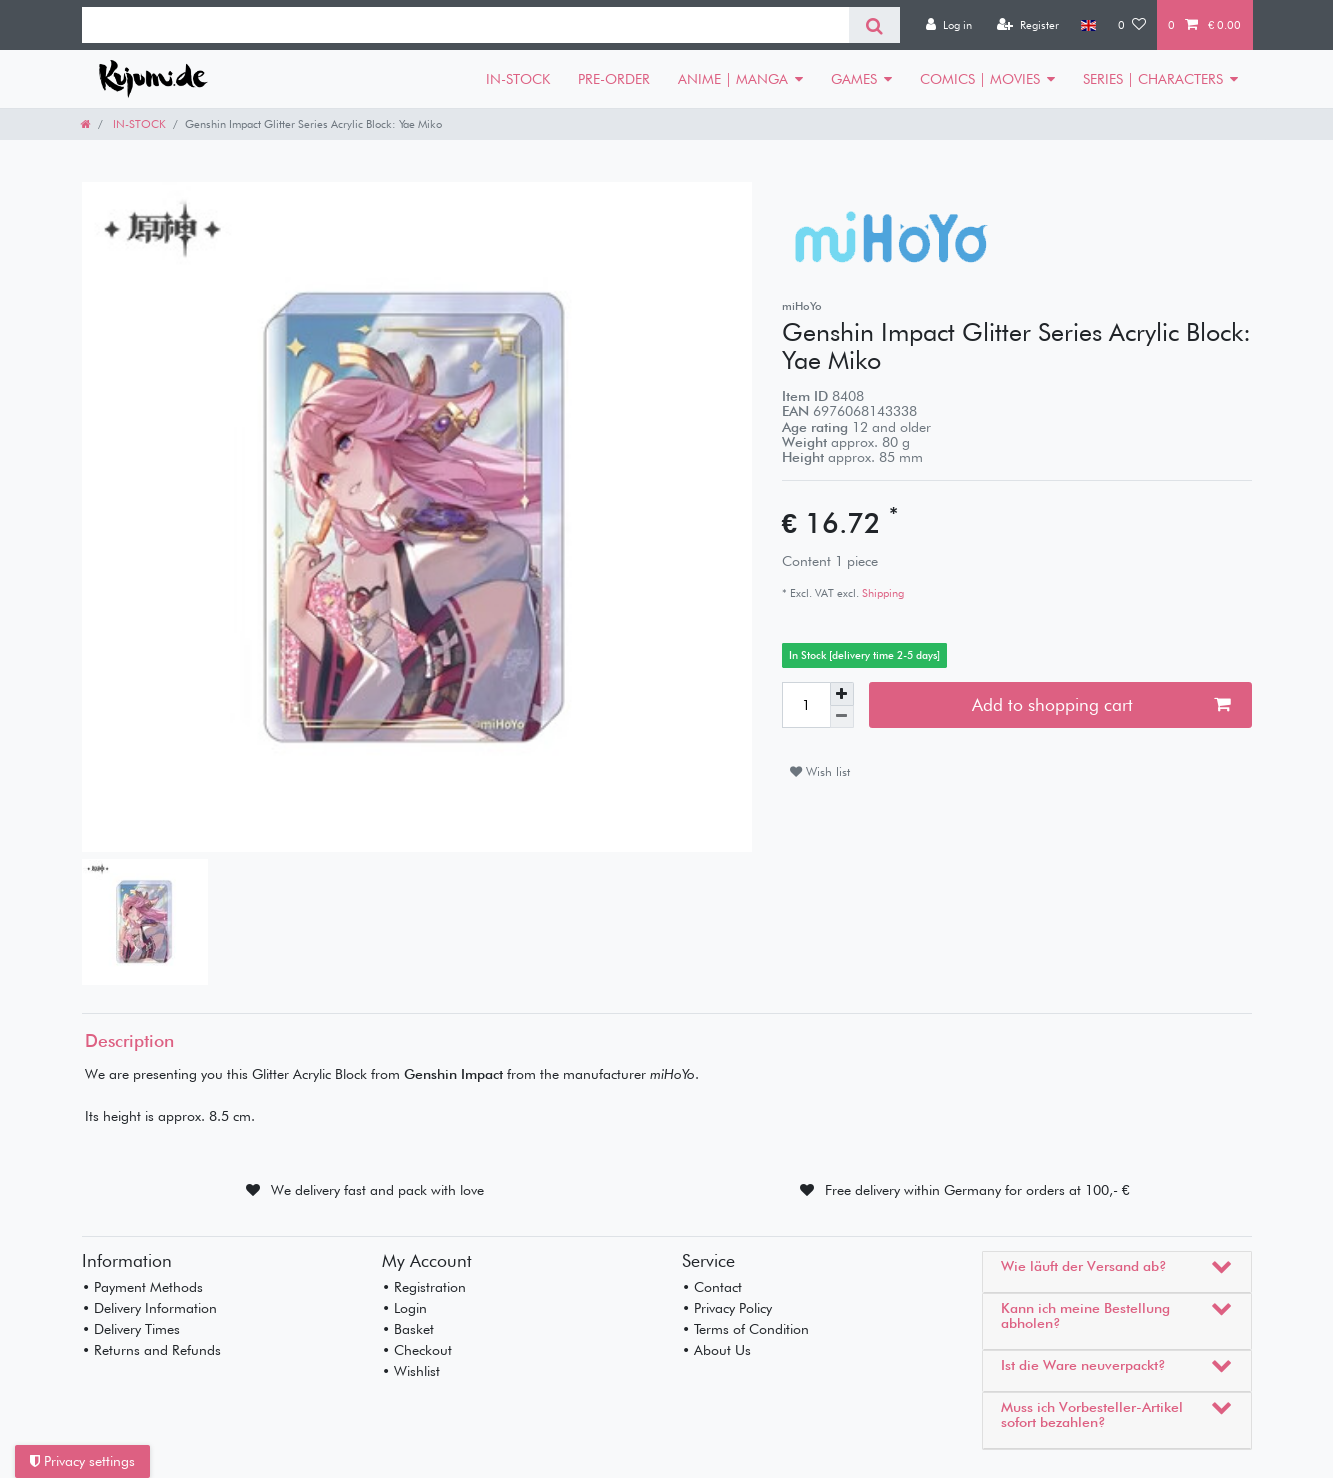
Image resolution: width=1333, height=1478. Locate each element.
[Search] (874, 25)
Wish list (820, 771)
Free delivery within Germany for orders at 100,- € (977, 1190)
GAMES (854, 79)
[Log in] (949, 25)
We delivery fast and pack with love (377, 1190)
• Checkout (417, 1350)
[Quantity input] (806, 705)
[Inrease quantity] (842, 694)
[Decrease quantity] (842, 717)
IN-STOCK (518, 79)
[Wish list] (1132, 25)
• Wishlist (411, 1371)
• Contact (712, 1287)
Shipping (881, 593)
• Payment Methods (142, 1287)
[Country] (1088, 25)
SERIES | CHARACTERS (1153, 79)
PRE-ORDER (614, 79)
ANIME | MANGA (733, 79)
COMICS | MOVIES (980, 79)
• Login (404, 1308)
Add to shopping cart (1101, 704)
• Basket (408, 1329)
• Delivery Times (131, 1329)
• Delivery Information (149, 1308)
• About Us (716, 1350)
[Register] (1028, 25)
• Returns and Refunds (151, 1350)
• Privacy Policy (727, 1308)
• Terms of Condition (745, 1329)
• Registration (424, 1287)
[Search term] (465, 25)
